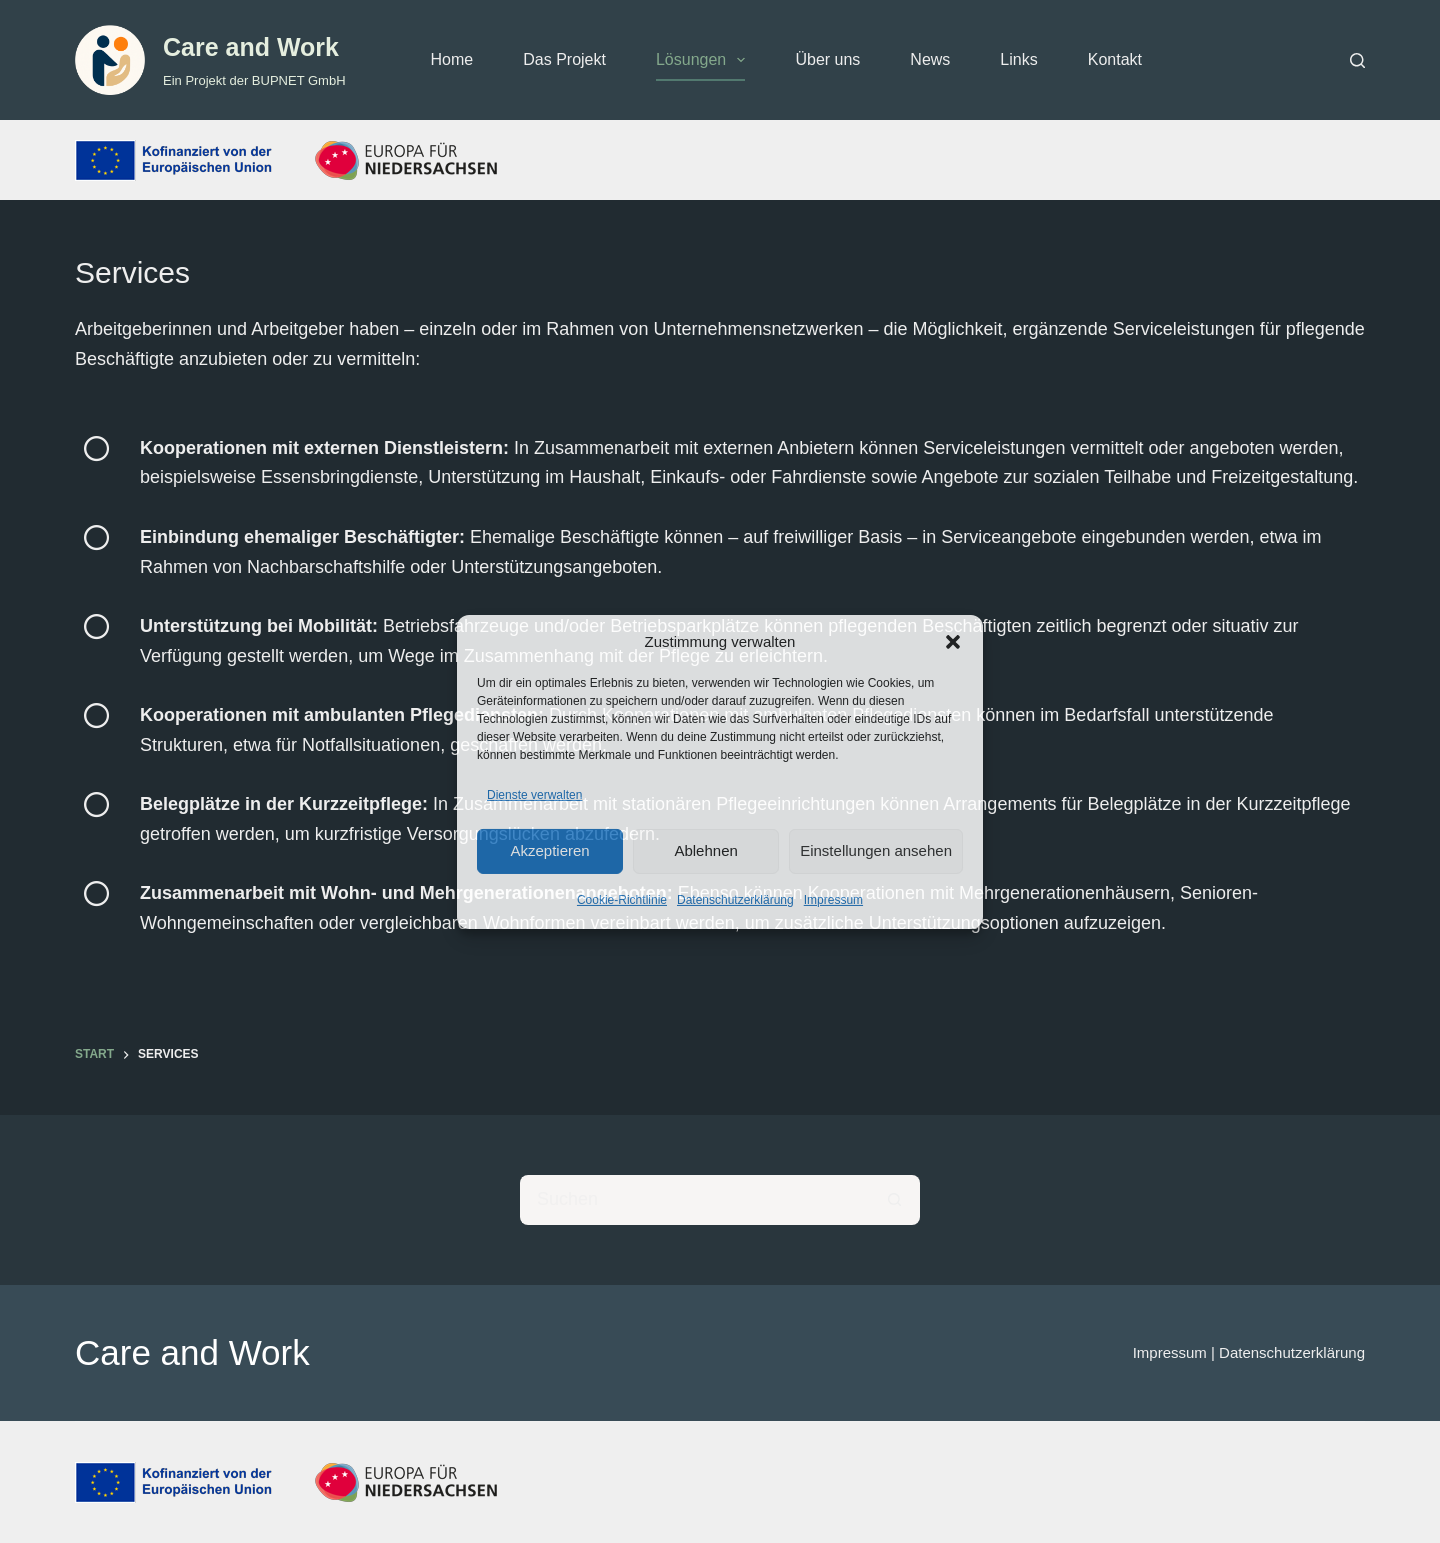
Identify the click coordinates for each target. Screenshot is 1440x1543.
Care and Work (251, 47)
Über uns (827, 59)
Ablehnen (705, 850)
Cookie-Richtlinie (622, 900)
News (930, 59)
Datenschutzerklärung (735, 900)
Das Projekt (564, 59)
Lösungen (704, 60)
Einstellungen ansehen (876, 850)
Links (1018, 59)
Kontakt (1115, 59)
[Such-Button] (895, 1200)
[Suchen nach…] (695, 1200)
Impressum (833, 900)
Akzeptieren (549, 850)
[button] (953, 642)
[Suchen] (1357, 60)
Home (452, 59)
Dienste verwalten (534, 795)
